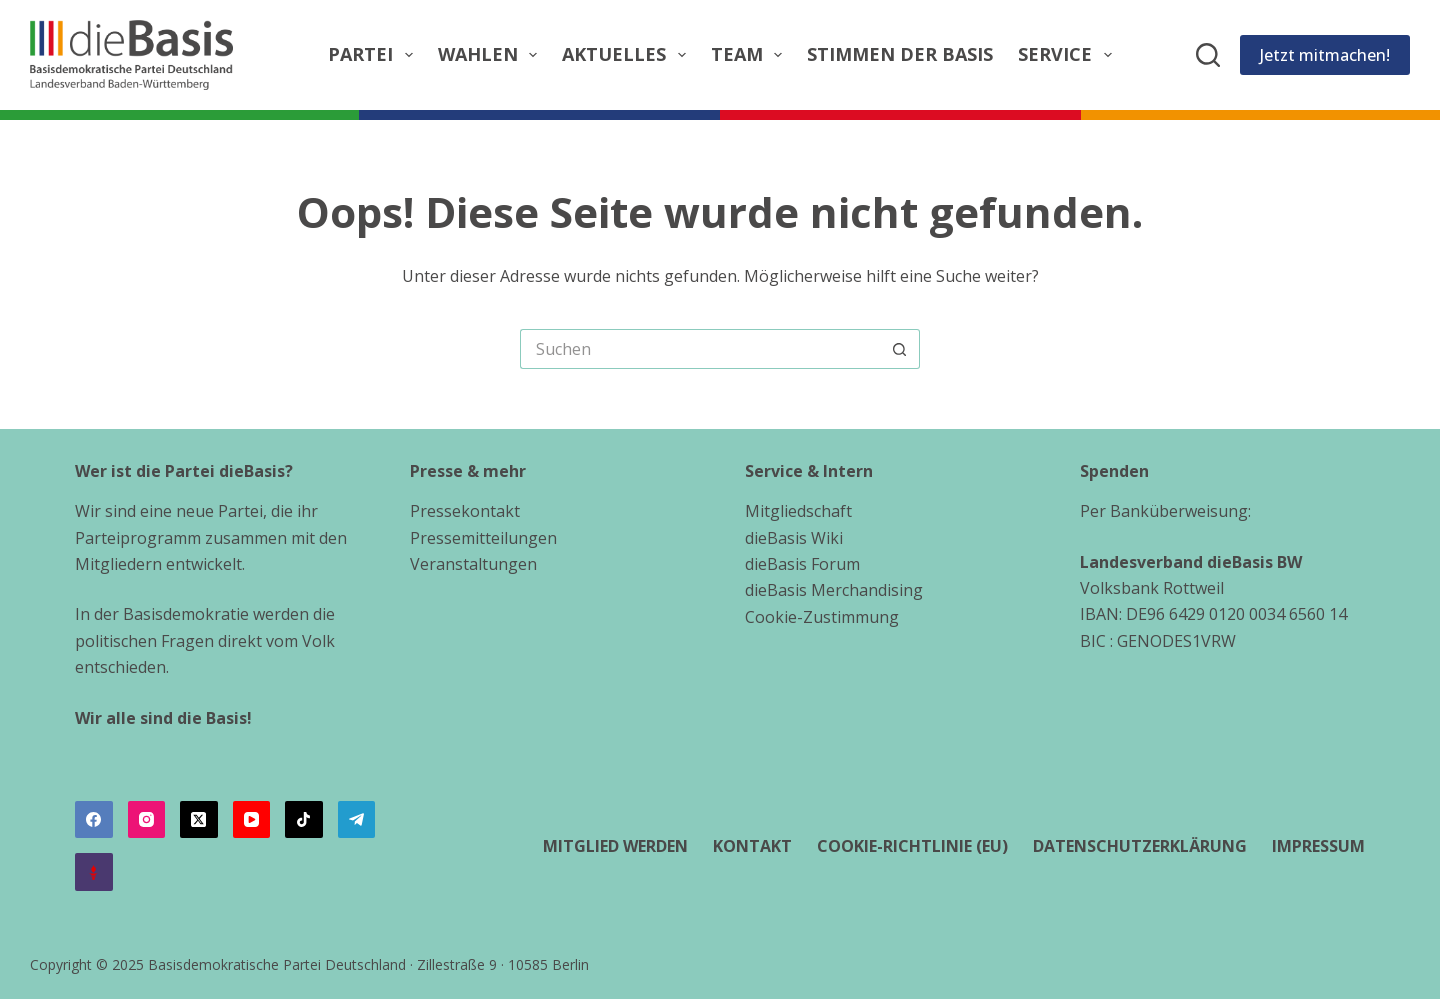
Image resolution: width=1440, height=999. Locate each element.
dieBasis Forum (802, 564)
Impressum (1318, 846)
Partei (374, 54)
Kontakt (752, 846)
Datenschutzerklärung (1140, 846)
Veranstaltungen (473, 564)
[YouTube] (252, 820)
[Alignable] (94, 872)
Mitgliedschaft (798, 511)
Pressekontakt (465, 511)
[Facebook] (94, 820)
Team (751, 54)
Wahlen (492, 54)
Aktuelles (628, 54)
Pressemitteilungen (483, 538)
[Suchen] (1208, 55)
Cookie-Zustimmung (822, 617)
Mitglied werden (615, 846)
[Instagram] (147, 820)
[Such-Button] (900, 349)
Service (1069, 54)
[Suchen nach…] (700, 349)
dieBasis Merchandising (834, 590)
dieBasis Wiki (794, 538)
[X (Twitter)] (199, 820)
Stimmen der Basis (900, 54)
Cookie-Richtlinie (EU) (912, 846)
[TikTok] (304, 820)
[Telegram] (357, 820)
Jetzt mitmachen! (1325, 55)
